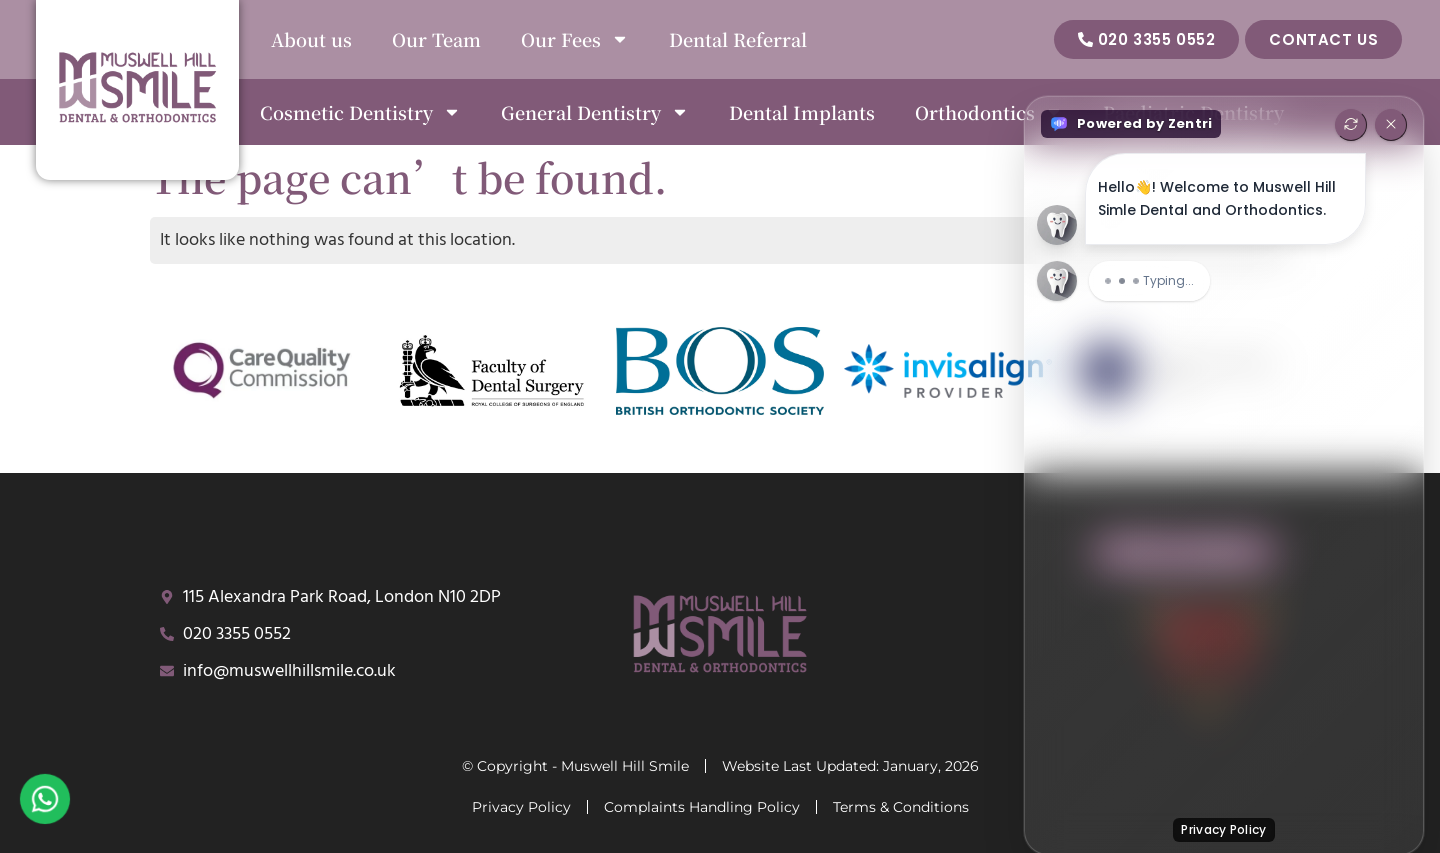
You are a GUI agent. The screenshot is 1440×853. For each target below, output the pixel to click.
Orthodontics (989, 112)
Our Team (436, 39)
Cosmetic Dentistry (360, 112)
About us (311, 39)
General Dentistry (595, 112)
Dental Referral (738, 39)
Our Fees (575, 39)
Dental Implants (802, 112)
